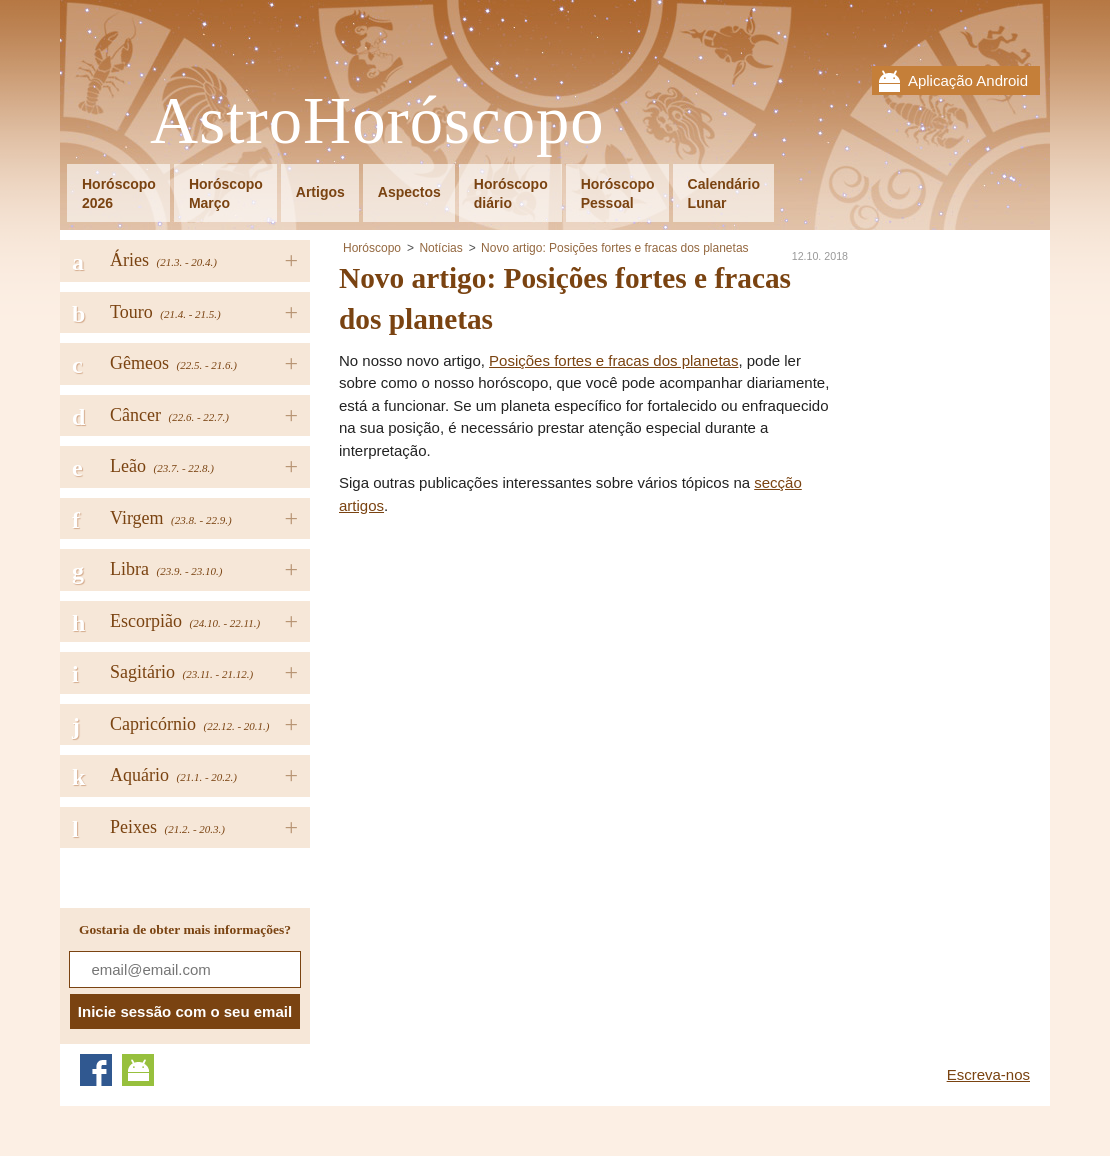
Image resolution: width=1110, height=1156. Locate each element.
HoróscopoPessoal (618, 193)
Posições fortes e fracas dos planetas (613, 360)
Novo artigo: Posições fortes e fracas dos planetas (614, 248)
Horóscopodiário (511, 193)
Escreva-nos (988, 1074)
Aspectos (409, 192)
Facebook (96, 1070)
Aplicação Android (968, 80)
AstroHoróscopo (377, 121)
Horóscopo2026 (119, 193)
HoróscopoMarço (226, 193)
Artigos (320, 192)
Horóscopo (372, 248)
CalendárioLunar (724, 193)
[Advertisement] (507, 667)
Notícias (440, 248)
